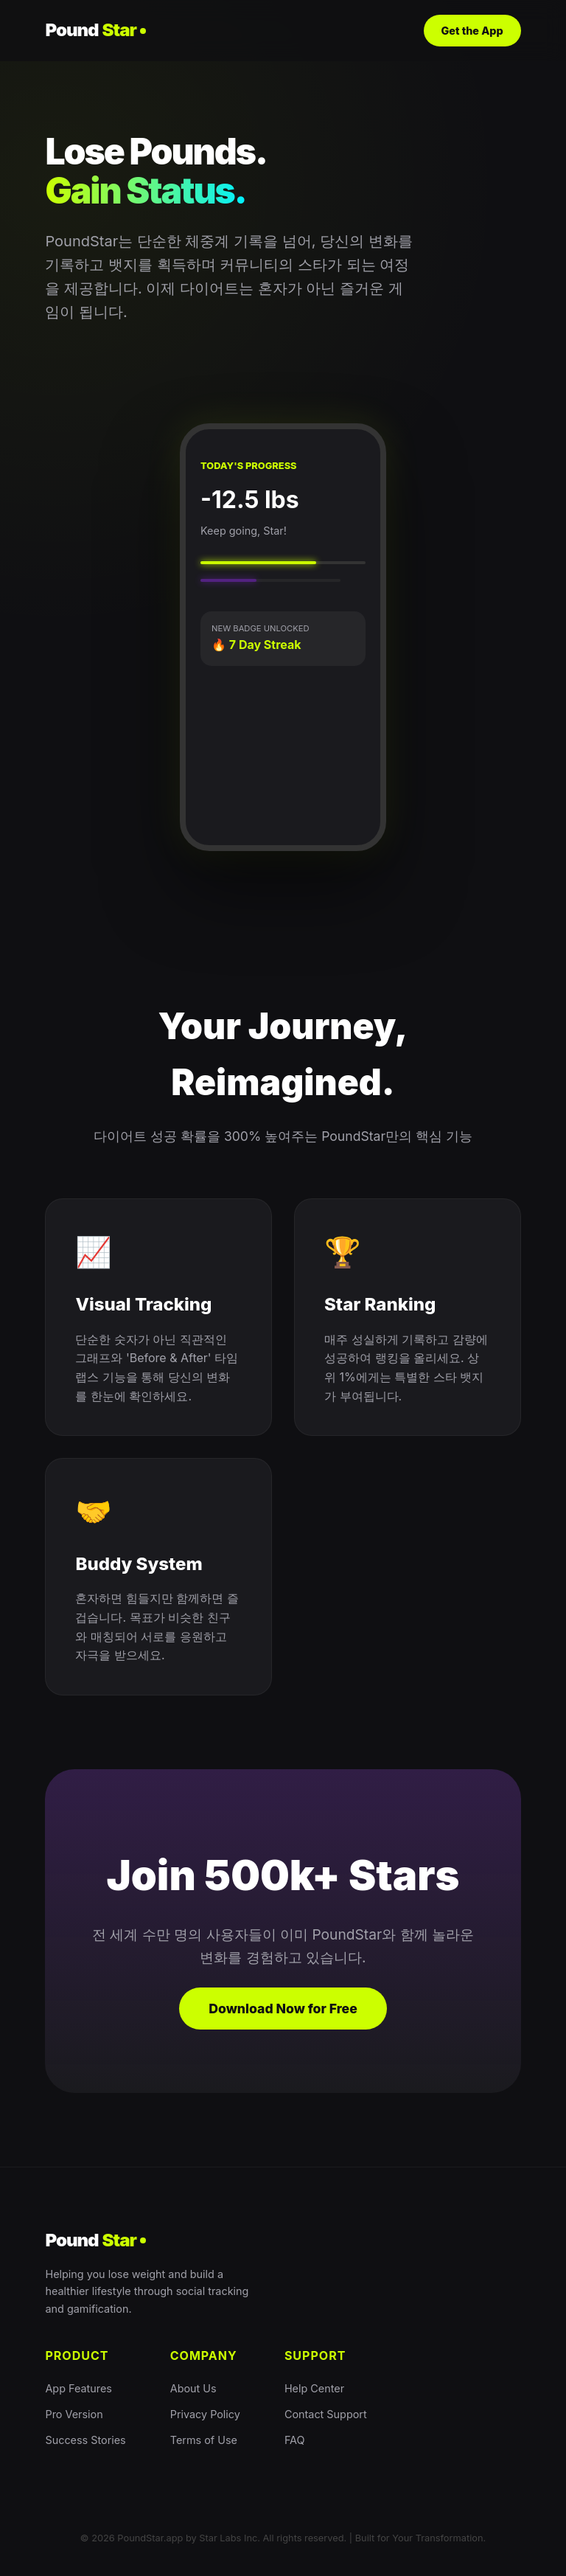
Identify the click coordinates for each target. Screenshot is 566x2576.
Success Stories (85, 2440)
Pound (95, 30)
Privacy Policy (205, 2414)
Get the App (472, 30)
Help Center (314, 2388)
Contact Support (325, 2414)
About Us (193, 2388)
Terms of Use (203, 2440)
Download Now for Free (283, 2008)
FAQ (294, 2440)
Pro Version (73, 2414)
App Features (78, 2388)
